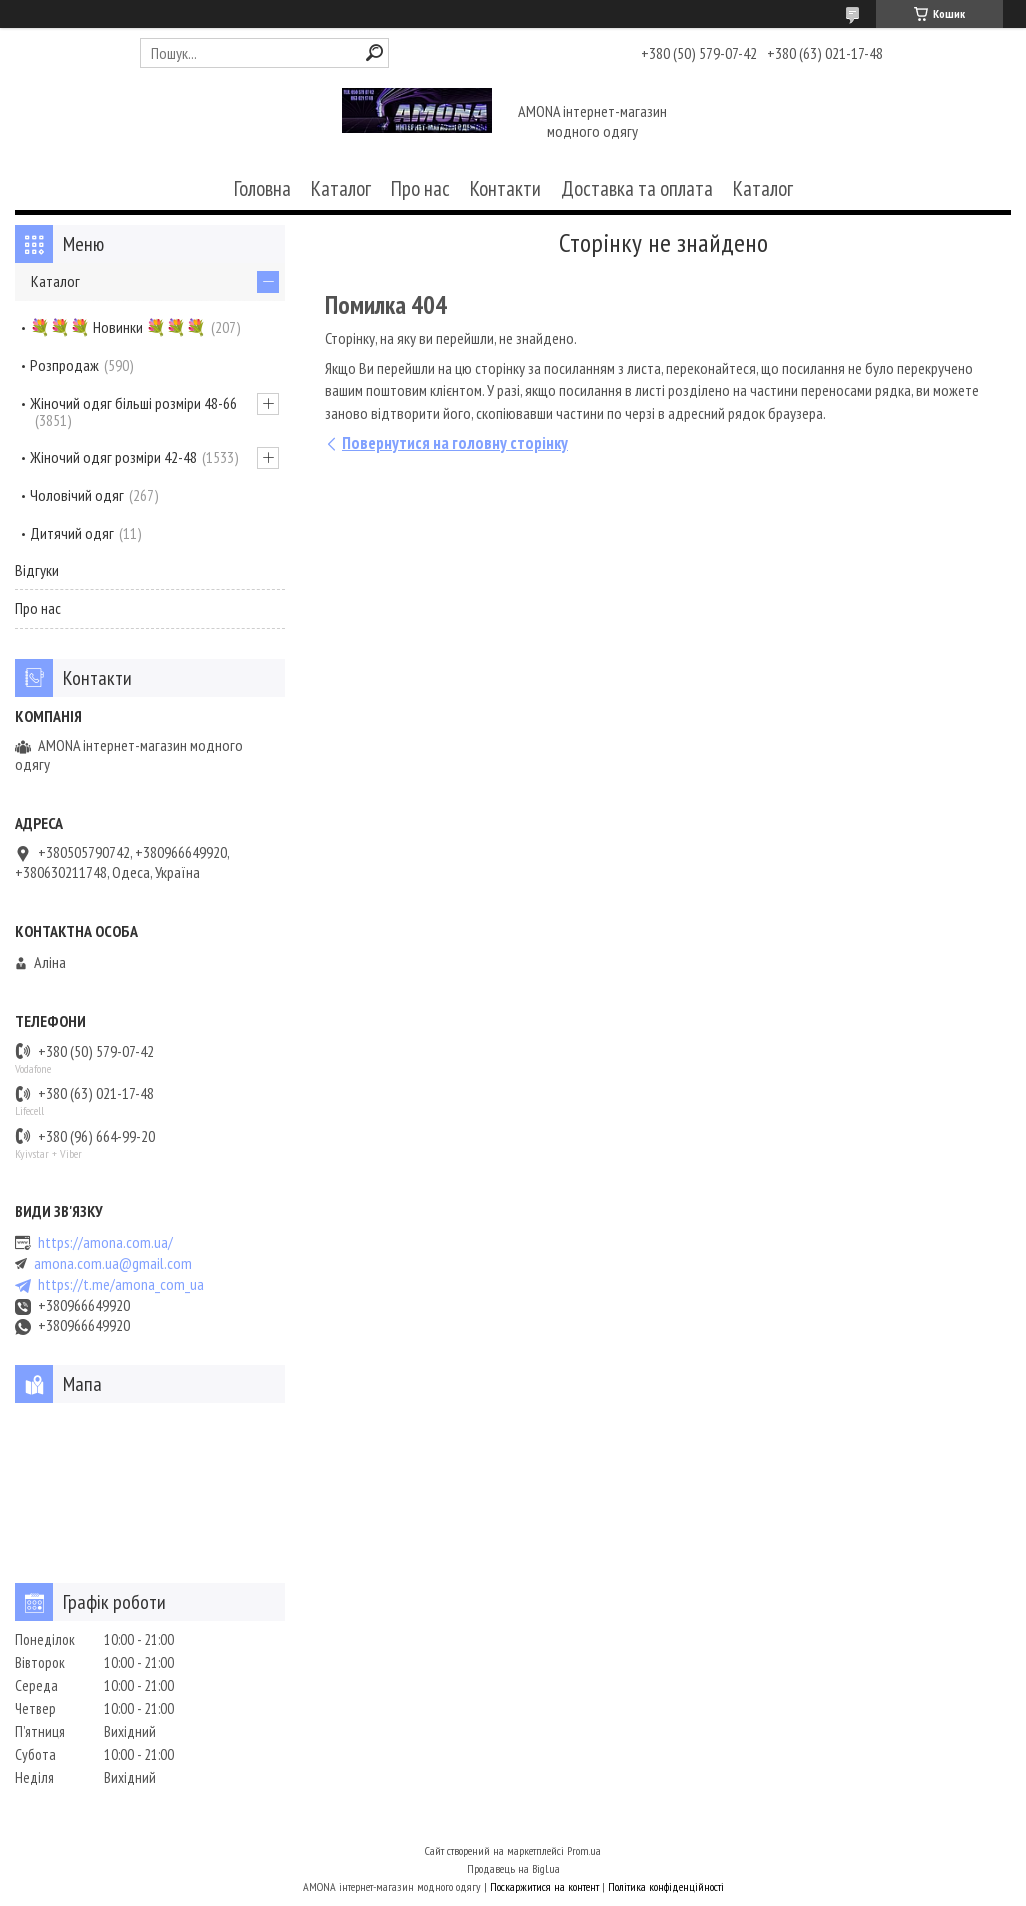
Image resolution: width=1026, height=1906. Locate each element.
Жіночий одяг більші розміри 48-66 (133, 403)
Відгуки (37, 570)
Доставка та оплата (637, 188)
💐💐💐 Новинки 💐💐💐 (118, 327)
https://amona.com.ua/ (105, 1242)
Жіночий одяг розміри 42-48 (113, 457)
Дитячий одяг (72, 533)
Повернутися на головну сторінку (455, 443)
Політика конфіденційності (666, 1886)
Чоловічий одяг (77, 495)
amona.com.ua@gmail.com (113, 1263)
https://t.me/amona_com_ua (121, 1284)
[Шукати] (374, 52)
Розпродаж (64, 365)
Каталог (341, 188)
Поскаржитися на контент (544, 1886)
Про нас (420, 188)
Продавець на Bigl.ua (513, 1868)
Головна (262, 188)
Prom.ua (584, 1850)
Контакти (505, 188)
